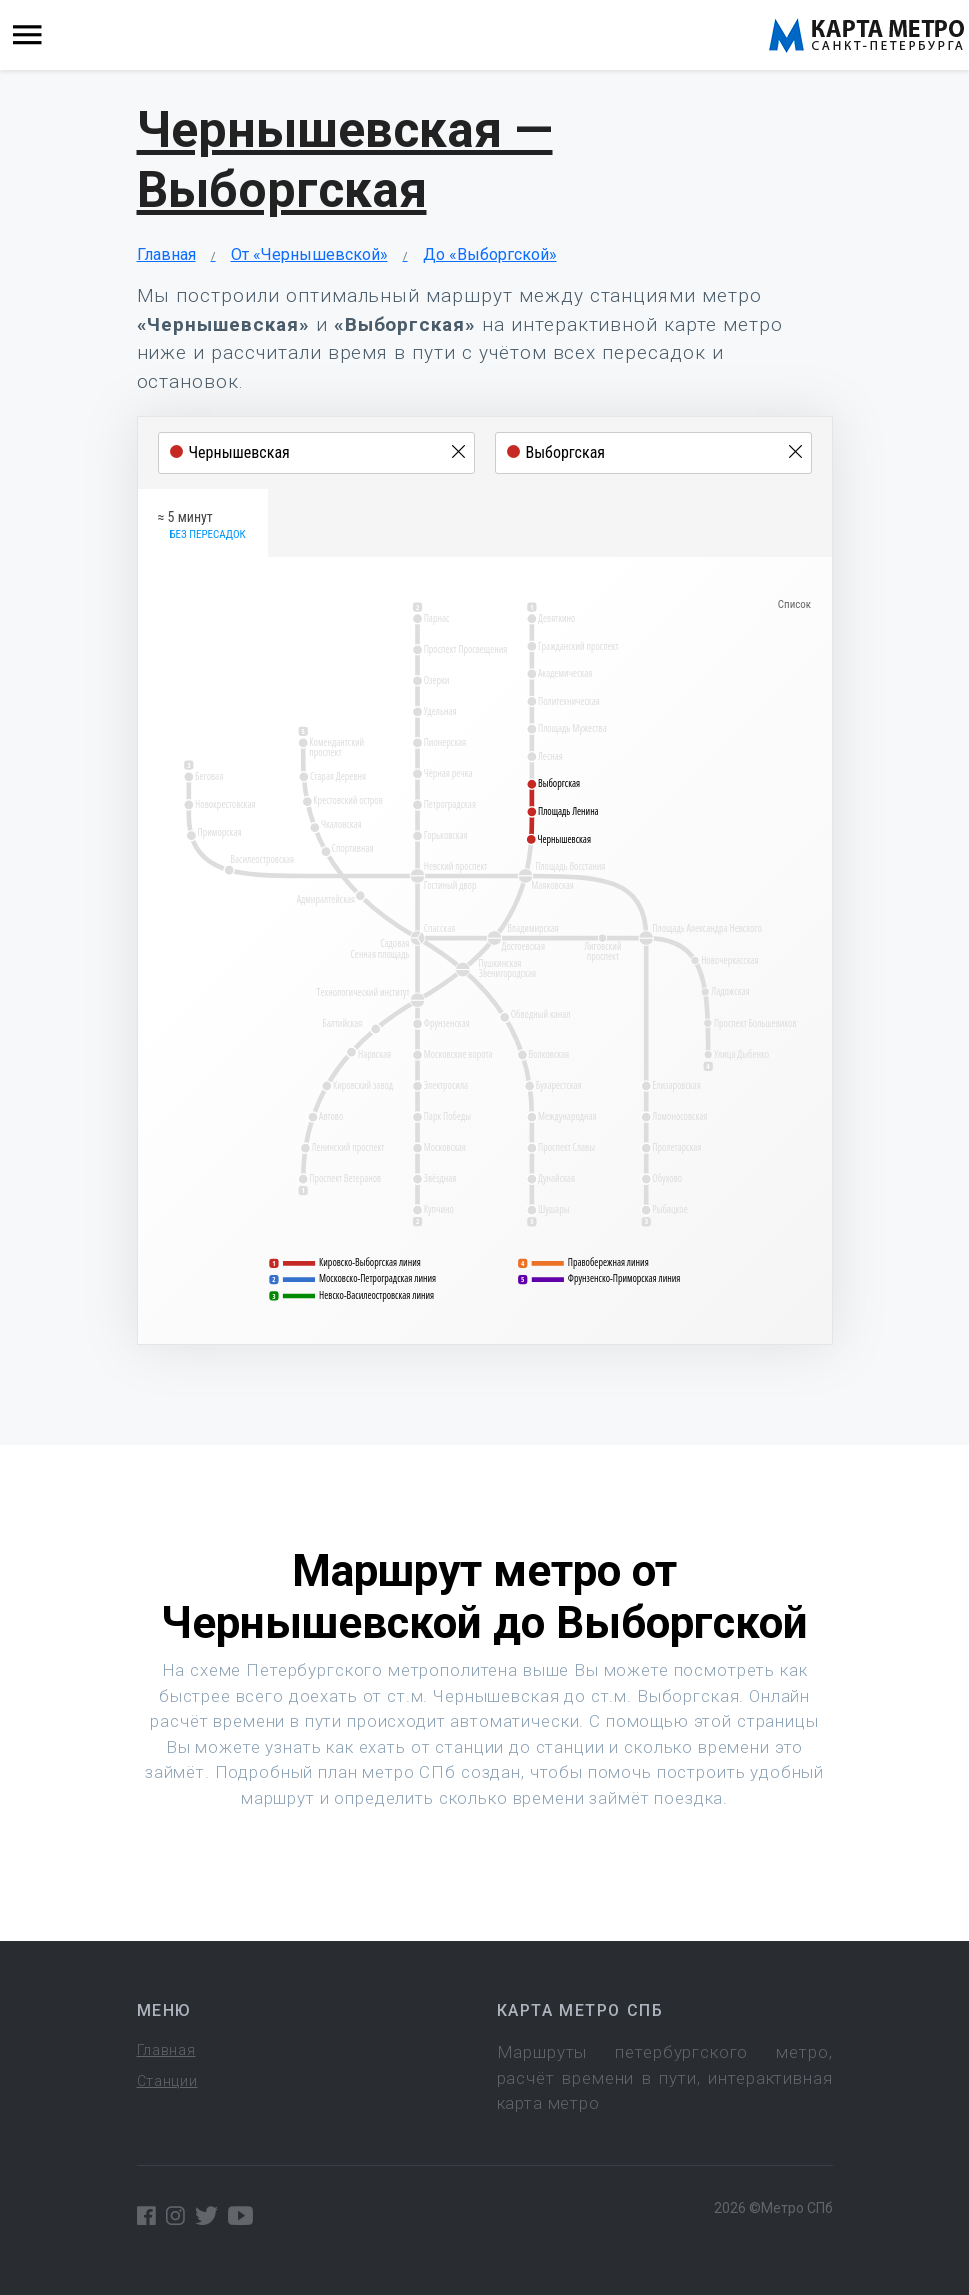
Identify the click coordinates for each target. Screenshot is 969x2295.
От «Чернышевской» (309, 254)
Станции (167, 2081)
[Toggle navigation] (27, 35)
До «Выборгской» (490, 254)
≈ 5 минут (202, 526)
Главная (166, 254)
